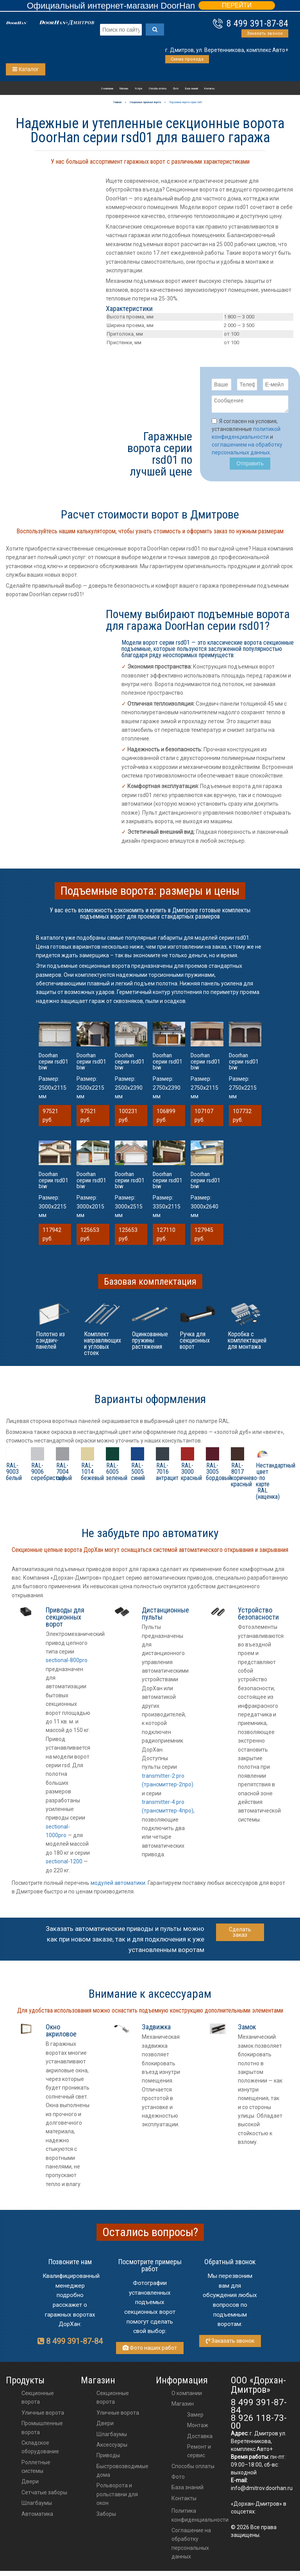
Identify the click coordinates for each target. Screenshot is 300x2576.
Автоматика (37, 2516)
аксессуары (111, 2447)
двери (105, 2425)
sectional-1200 (64, 1864)
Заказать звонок (265, 33)
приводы (108, 2457)
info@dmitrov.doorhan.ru (262, 2490)
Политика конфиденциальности (200, 2517)
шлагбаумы (111, 2436)
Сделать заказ (240, 1934)
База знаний (191, 88)
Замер (195, 2417)
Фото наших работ (150, 2350)
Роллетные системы (35, 2469)
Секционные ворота (37, 2399)
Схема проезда (187, 59)
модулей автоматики (118, 1885)
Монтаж (197, 2427)
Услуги (138, 88)
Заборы (106, 2516)
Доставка (199, 2438)
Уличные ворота (42, 2415)
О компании (107, 88)
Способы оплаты (157, 88)
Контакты (209, 88)
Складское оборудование (40, 2449)
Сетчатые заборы (44, 2495)
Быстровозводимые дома (122, 2472)
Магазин (124, 88)
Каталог (25, 69)
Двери (30, 2484)
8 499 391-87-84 (257, 23)
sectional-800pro (67, 1662)
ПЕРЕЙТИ (237, 5)
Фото (176, 88)
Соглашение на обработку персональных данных (191, 2546)
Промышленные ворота (42, 2429)
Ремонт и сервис (199, 2453)
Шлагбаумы (36, 2505)
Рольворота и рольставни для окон (117, 2496)
